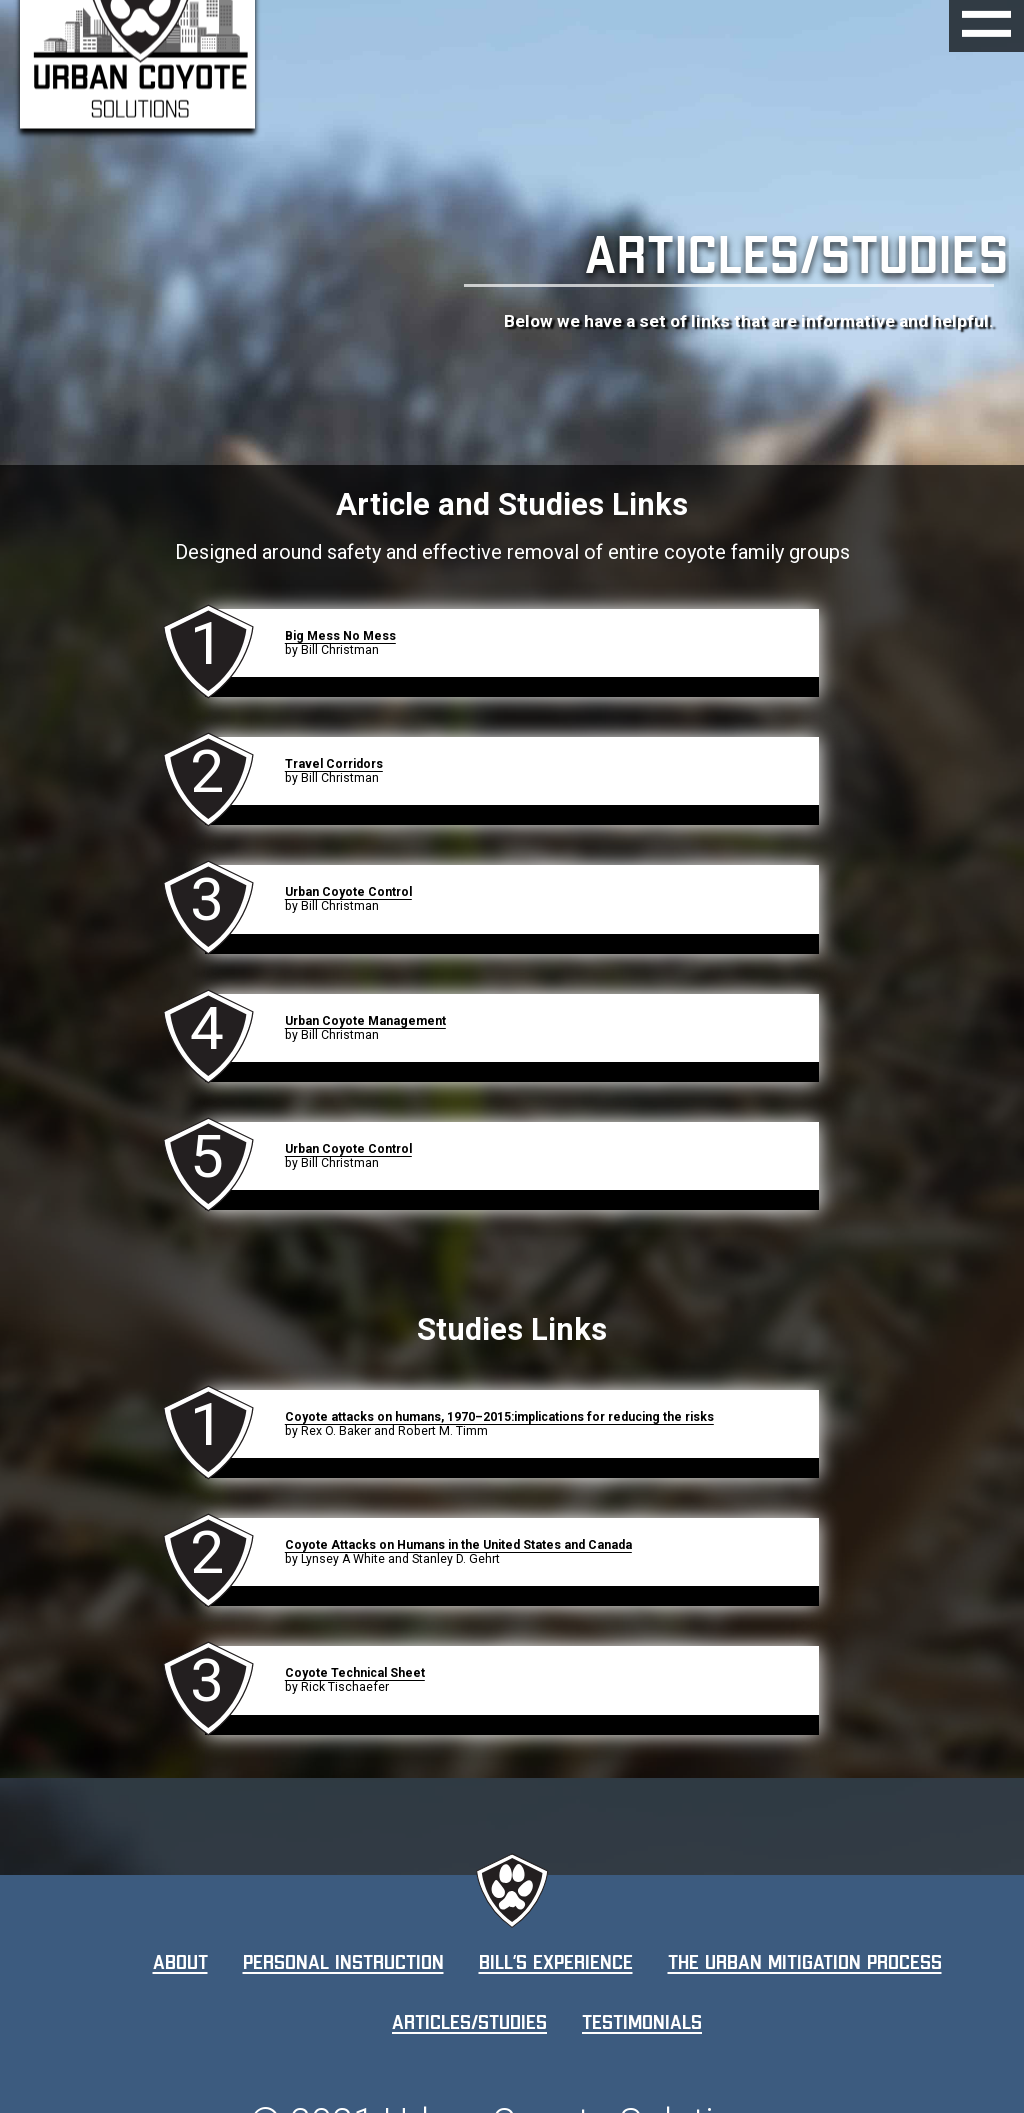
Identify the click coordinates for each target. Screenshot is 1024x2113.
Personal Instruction (343, 1962)
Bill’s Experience (556, 1962)
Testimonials (642, 2022)
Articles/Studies (469, 2022)
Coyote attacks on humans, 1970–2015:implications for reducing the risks (499, 1417)
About (180, 1962)
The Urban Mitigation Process (805, 1962)
